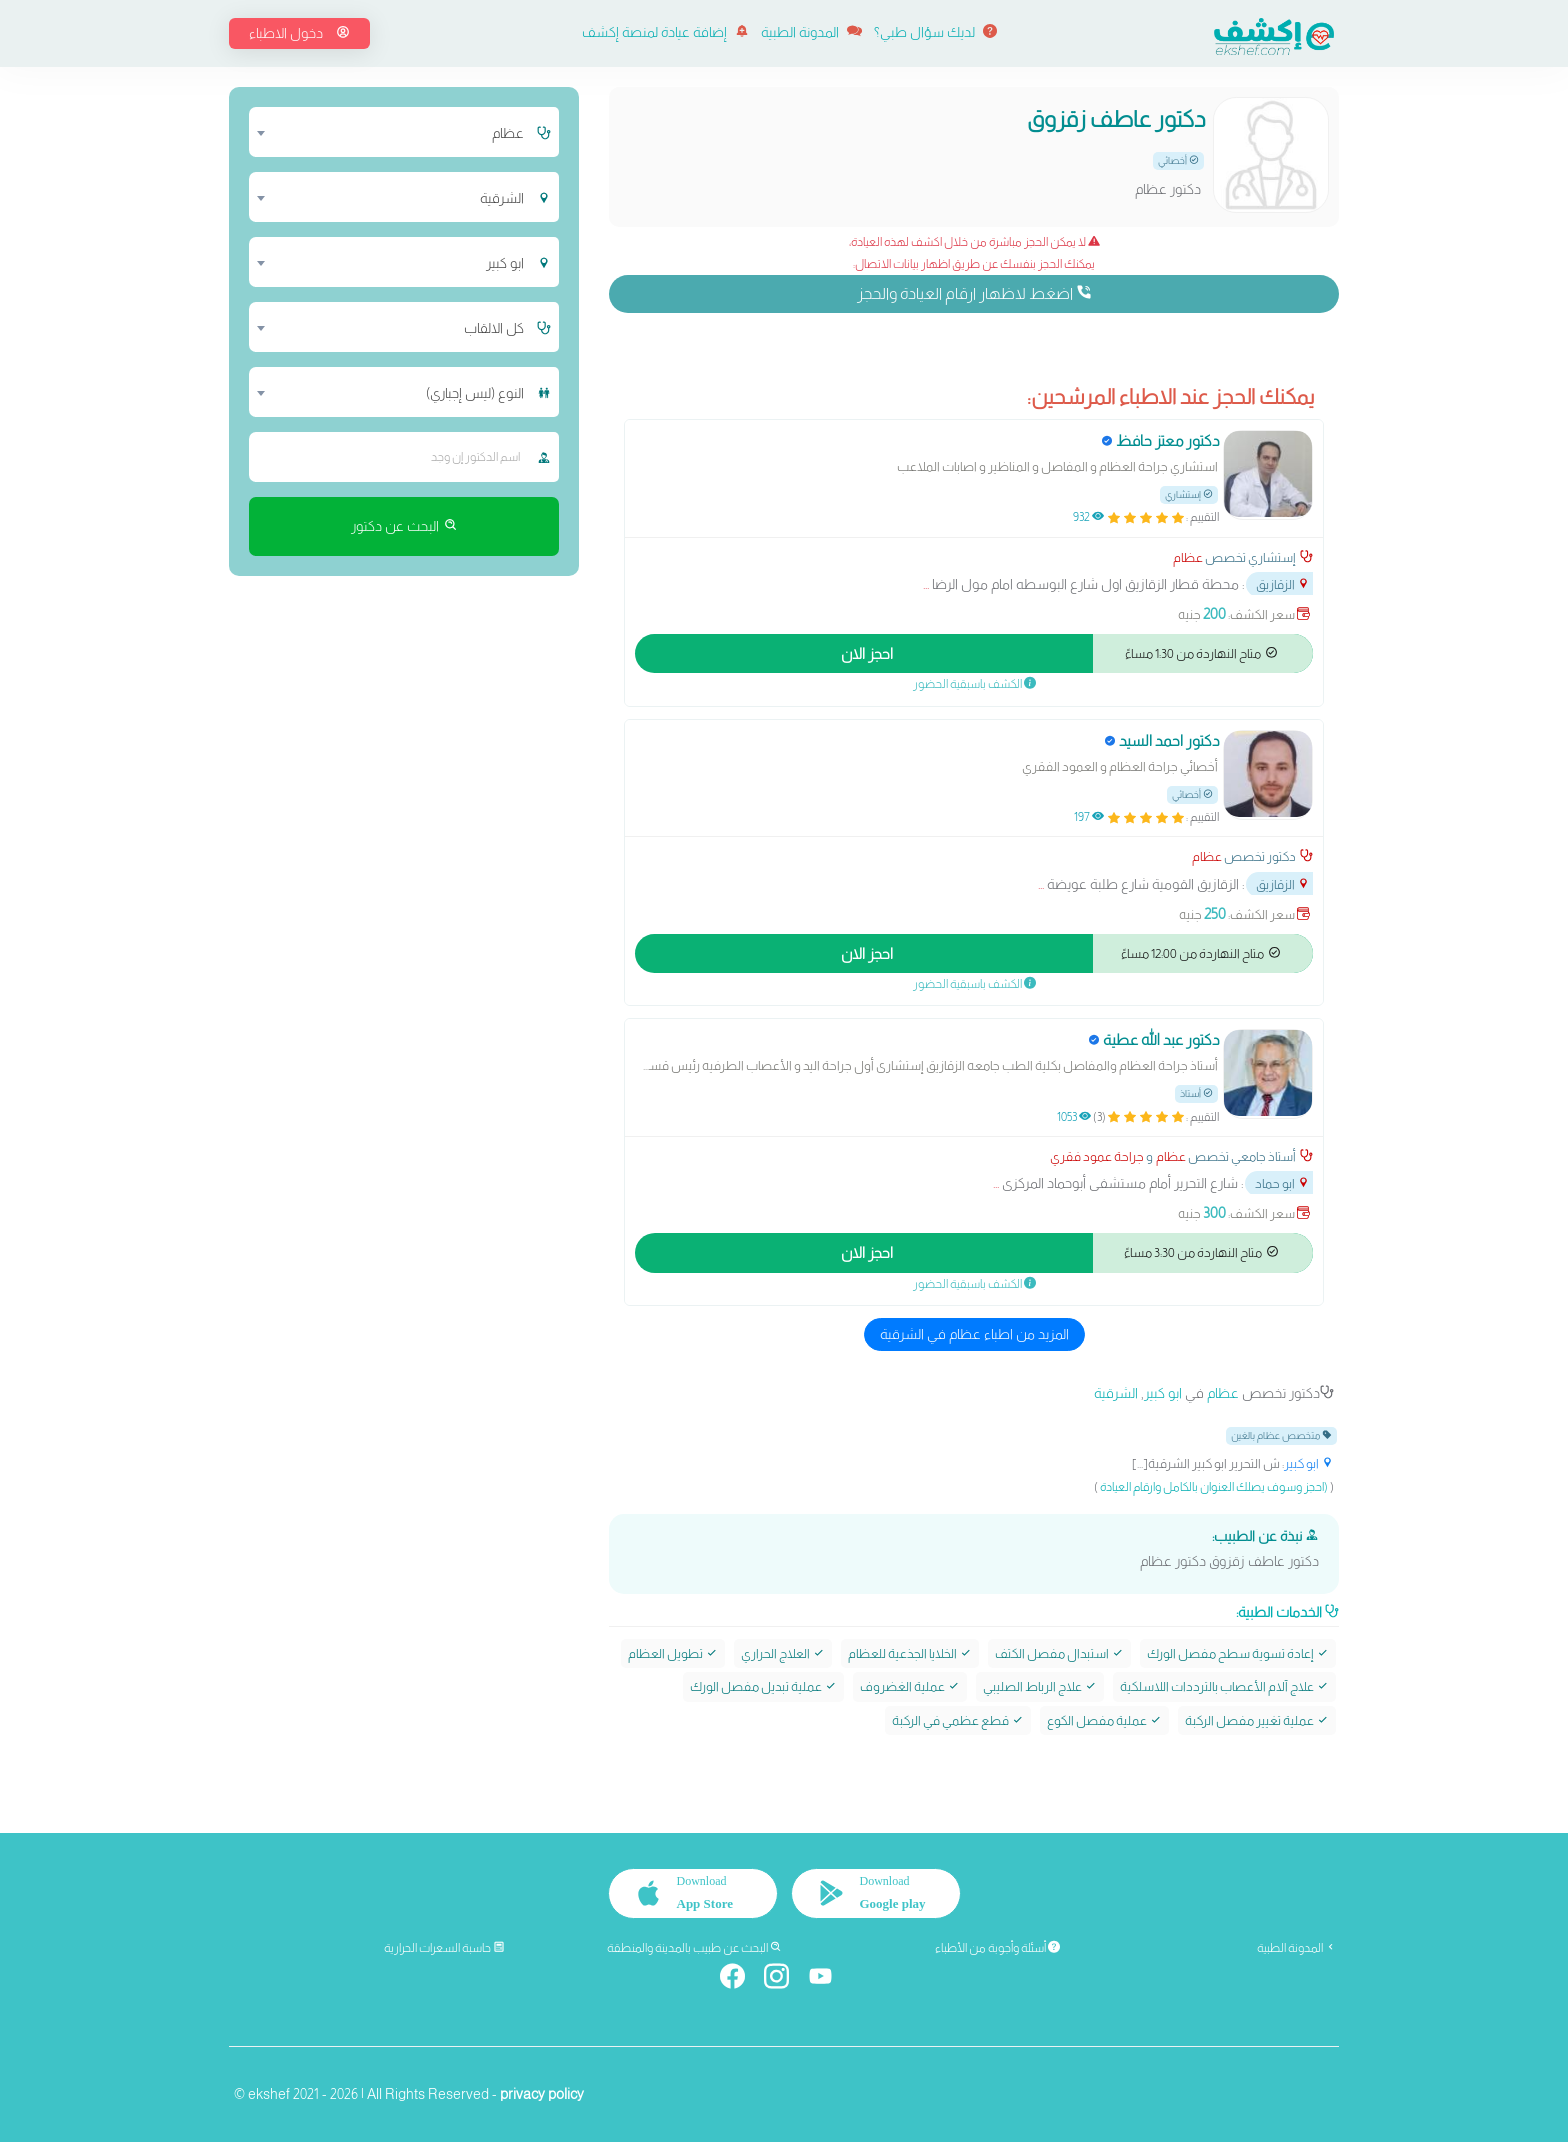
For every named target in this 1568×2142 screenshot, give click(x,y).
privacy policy (542, 2094)
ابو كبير (1163, 1393)
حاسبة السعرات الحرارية (444, 1948)
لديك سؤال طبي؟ (935, 32)
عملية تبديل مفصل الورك (763, 1686)
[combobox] (391, 132)
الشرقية (1116, 1393)
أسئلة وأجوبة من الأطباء (997, 1948)
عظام (1188, 557)
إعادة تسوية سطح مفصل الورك (1238, 1653)
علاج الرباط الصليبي (1040, 1686)
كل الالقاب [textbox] (494, 328)
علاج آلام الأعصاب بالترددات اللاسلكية (1224, 1686)
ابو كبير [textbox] (505, 263)
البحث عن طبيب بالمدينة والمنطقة (694, 1948)
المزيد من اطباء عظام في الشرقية (974, 1334)
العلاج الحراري (783, 1653)
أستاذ (1196, 1093)
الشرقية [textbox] (502, 198)
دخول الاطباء (299, 33)
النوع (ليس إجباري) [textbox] (475, 393)
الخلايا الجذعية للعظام (910, 1653)
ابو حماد (1282, 1183)
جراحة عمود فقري (1097, 1156)
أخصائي (1178, 160)
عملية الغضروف (910, 1686)
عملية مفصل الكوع (1104, 1720)
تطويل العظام (673, 1653)
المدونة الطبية (811, 32)
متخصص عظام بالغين (1281, 1435)
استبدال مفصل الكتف (1059, 1653)
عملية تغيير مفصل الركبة (1257, 1720)
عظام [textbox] (508, 133)
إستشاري (1189, 494)
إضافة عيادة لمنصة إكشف (665, 32)
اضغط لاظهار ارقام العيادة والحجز (974, 293)
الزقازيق (1283, 584)
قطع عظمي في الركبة (958, 1720)
